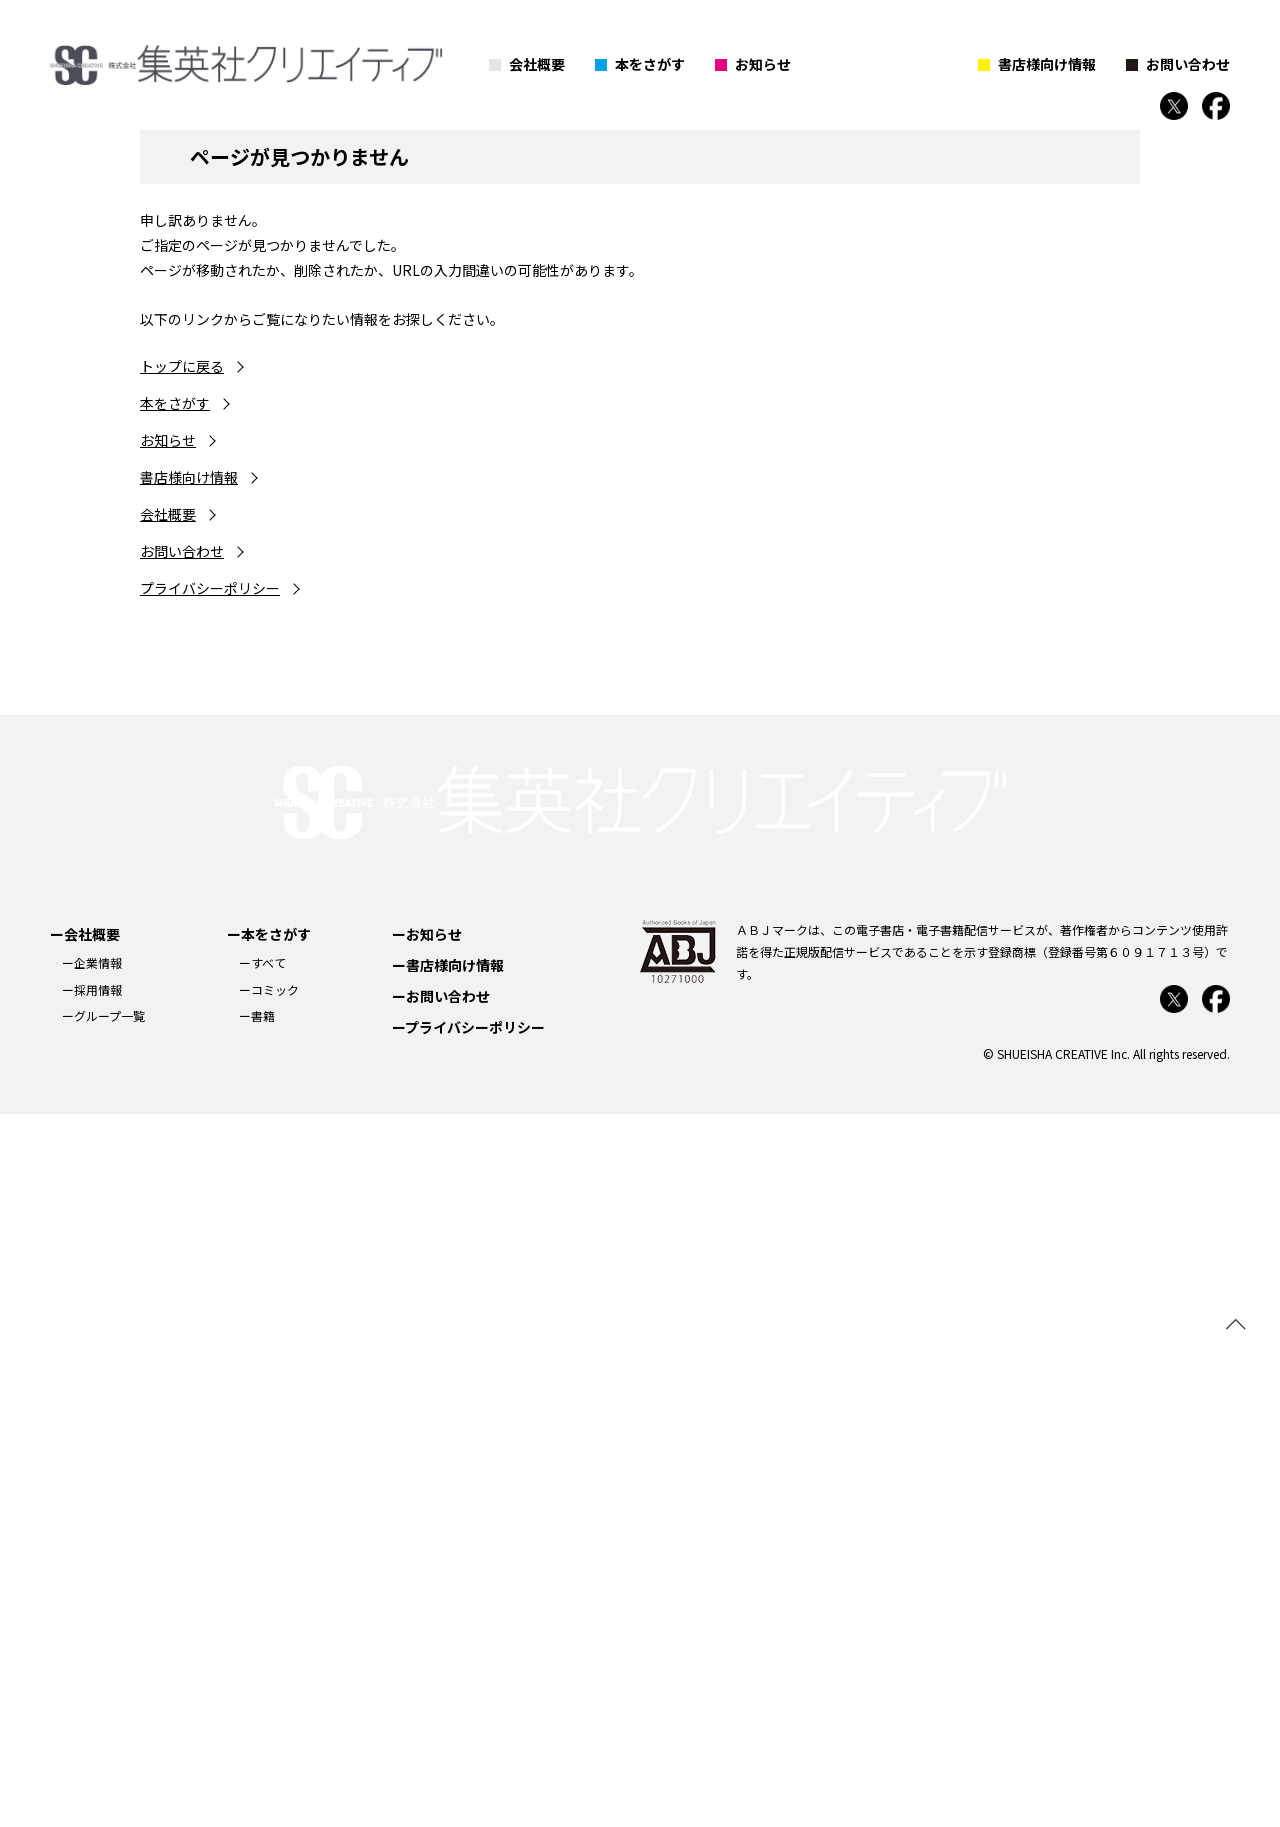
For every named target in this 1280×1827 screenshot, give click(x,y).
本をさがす (650, 64)
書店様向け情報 (1047, 64)
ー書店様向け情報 (448, 965)
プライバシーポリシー (210, 588)
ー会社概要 (85, 934)
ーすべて (262, 962)
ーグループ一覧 (103, 1015)
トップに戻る (182, 366)
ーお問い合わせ (441, 996)
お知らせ (763, 64)
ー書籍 (257, 1015)
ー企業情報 (92, 962)
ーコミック (269, 989)
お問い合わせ (1188, 64)
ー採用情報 (92, 989)
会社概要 (537, 64)
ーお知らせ (427, 934)
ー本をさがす (269, 934)
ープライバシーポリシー (468, 1027)
